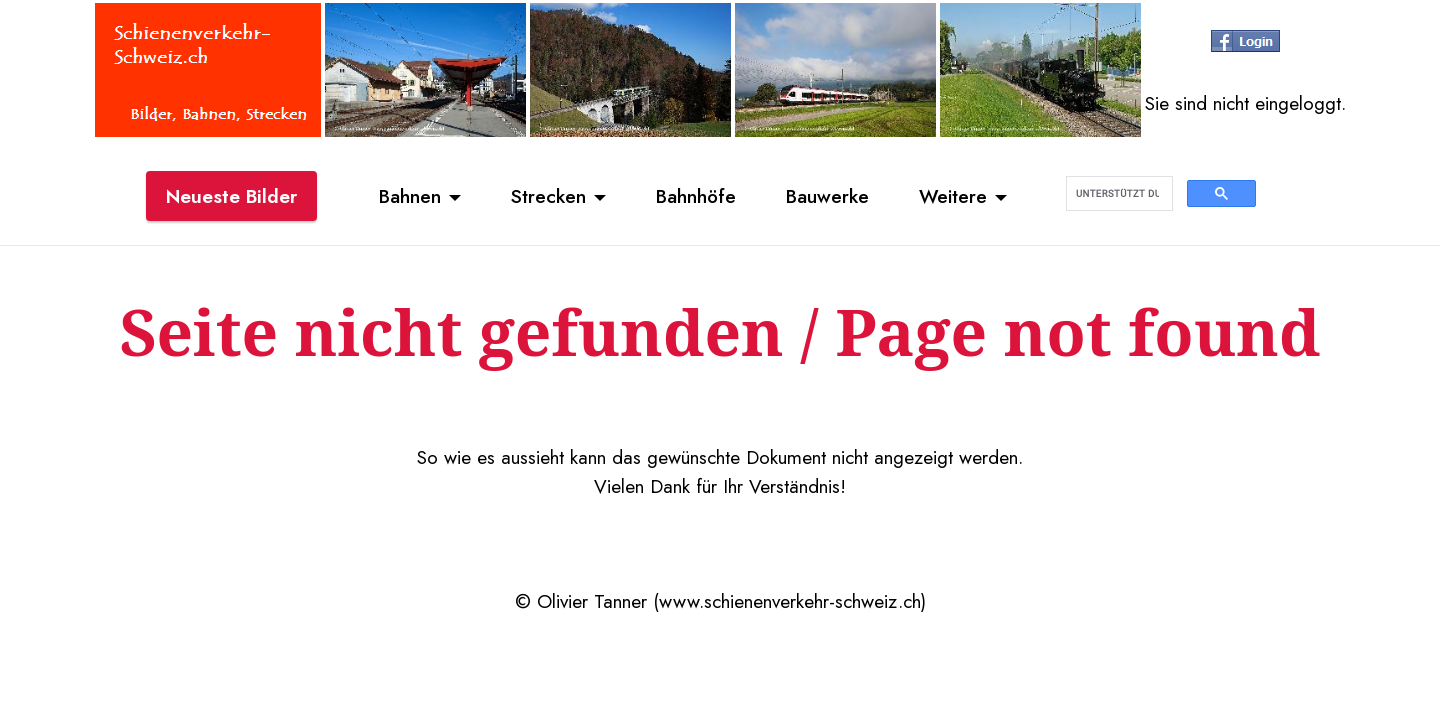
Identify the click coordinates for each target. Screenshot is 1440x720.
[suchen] (1117, 194)
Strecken (548, 196)
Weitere (953, 196)
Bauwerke (827, 196)
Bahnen (410, 196)
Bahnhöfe (696, 196)
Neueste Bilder (231, 196)
